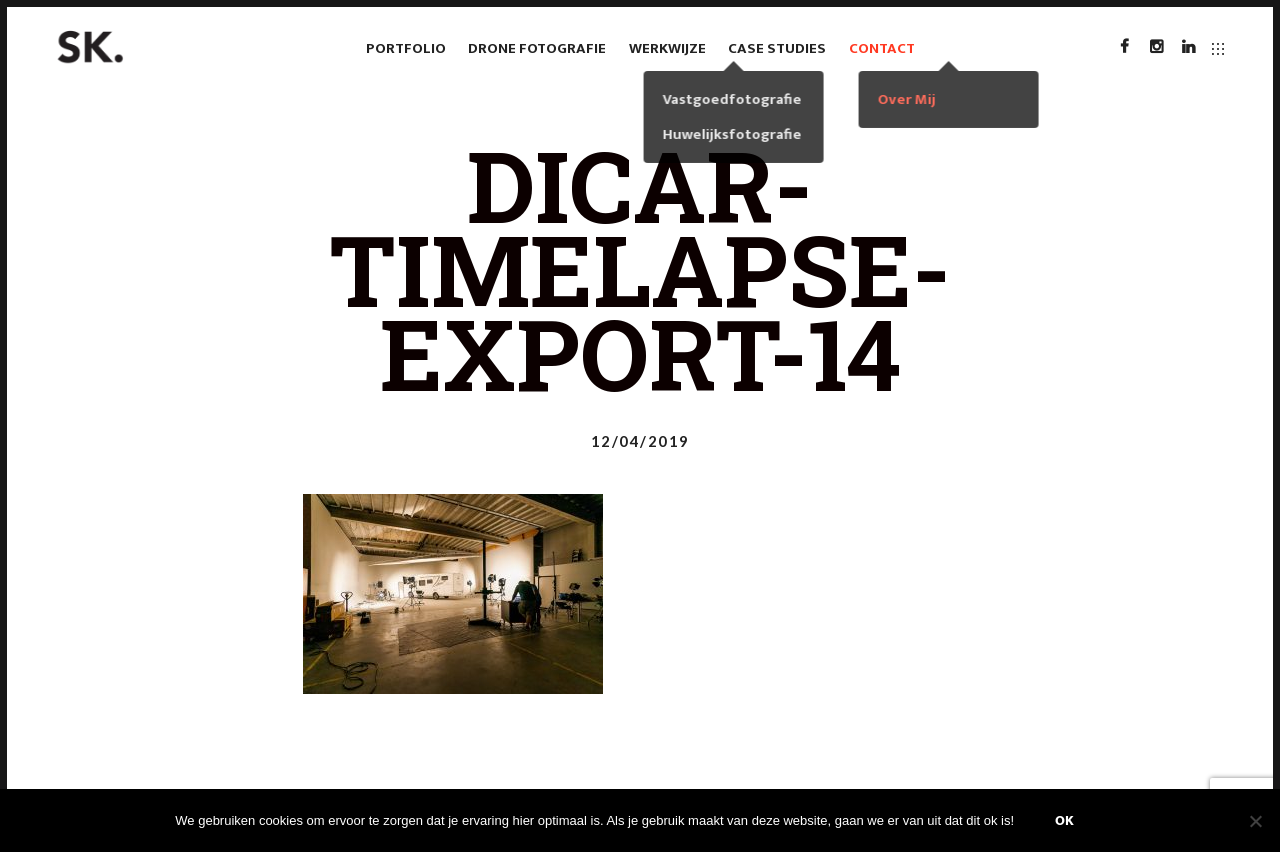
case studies (777, 48)
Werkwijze (667, 48)
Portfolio (406, 48)
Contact (882, 48)
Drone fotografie (537, 48)
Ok (1064, 820)
